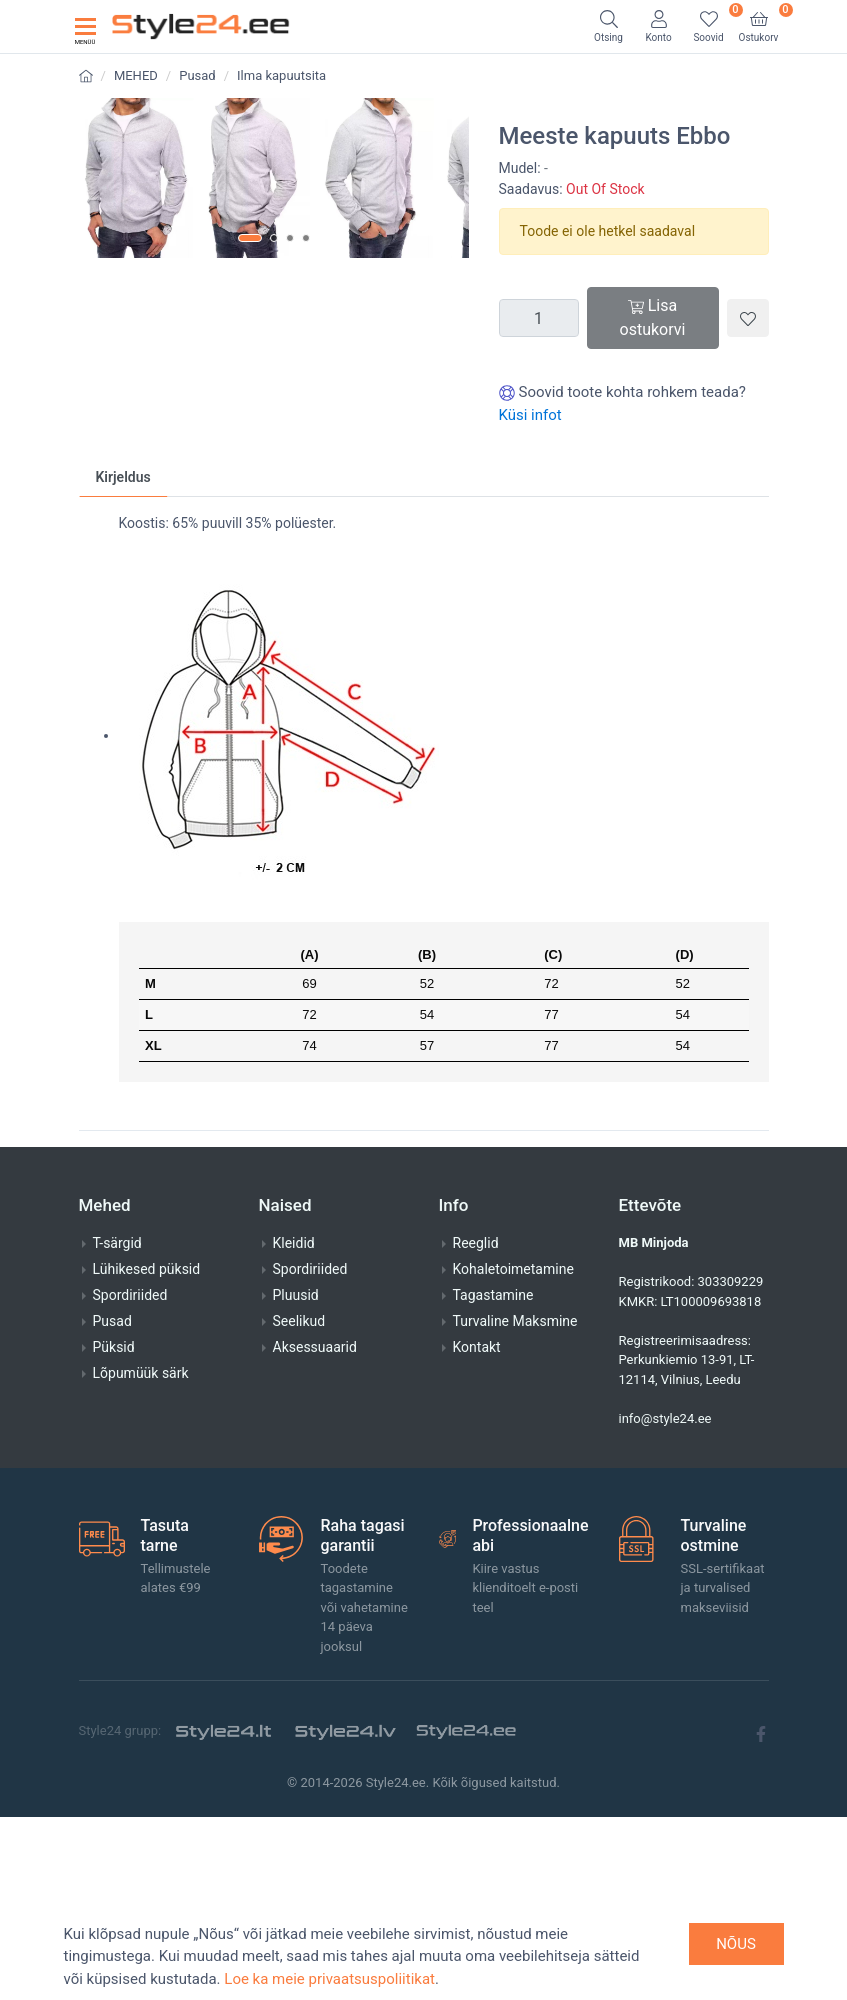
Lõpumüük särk (141, 1557)
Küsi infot (530, 415)
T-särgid (117, 1427)
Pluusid (296, 1479)
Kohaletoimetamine (513, 1453)
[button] (250, 598)
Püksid (114, 1531)
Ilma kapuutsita (281, 75)
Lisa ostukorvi (653, 317)
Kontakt (477, 1531)
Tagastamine (493, 1479)
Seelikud (299, 1505)
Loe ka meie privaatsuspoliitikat (329, 1979)
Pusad (197, 75)
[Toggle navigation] (85, 26)
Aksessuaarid (315, 1531)
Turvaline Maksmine (515, 1505)
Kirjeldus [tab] (123, 661)
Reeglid (476, 1427)
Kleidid (294, 1427)
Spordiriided (130, 1479)
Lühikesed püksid (147, 1453)
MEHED (136, 75)
